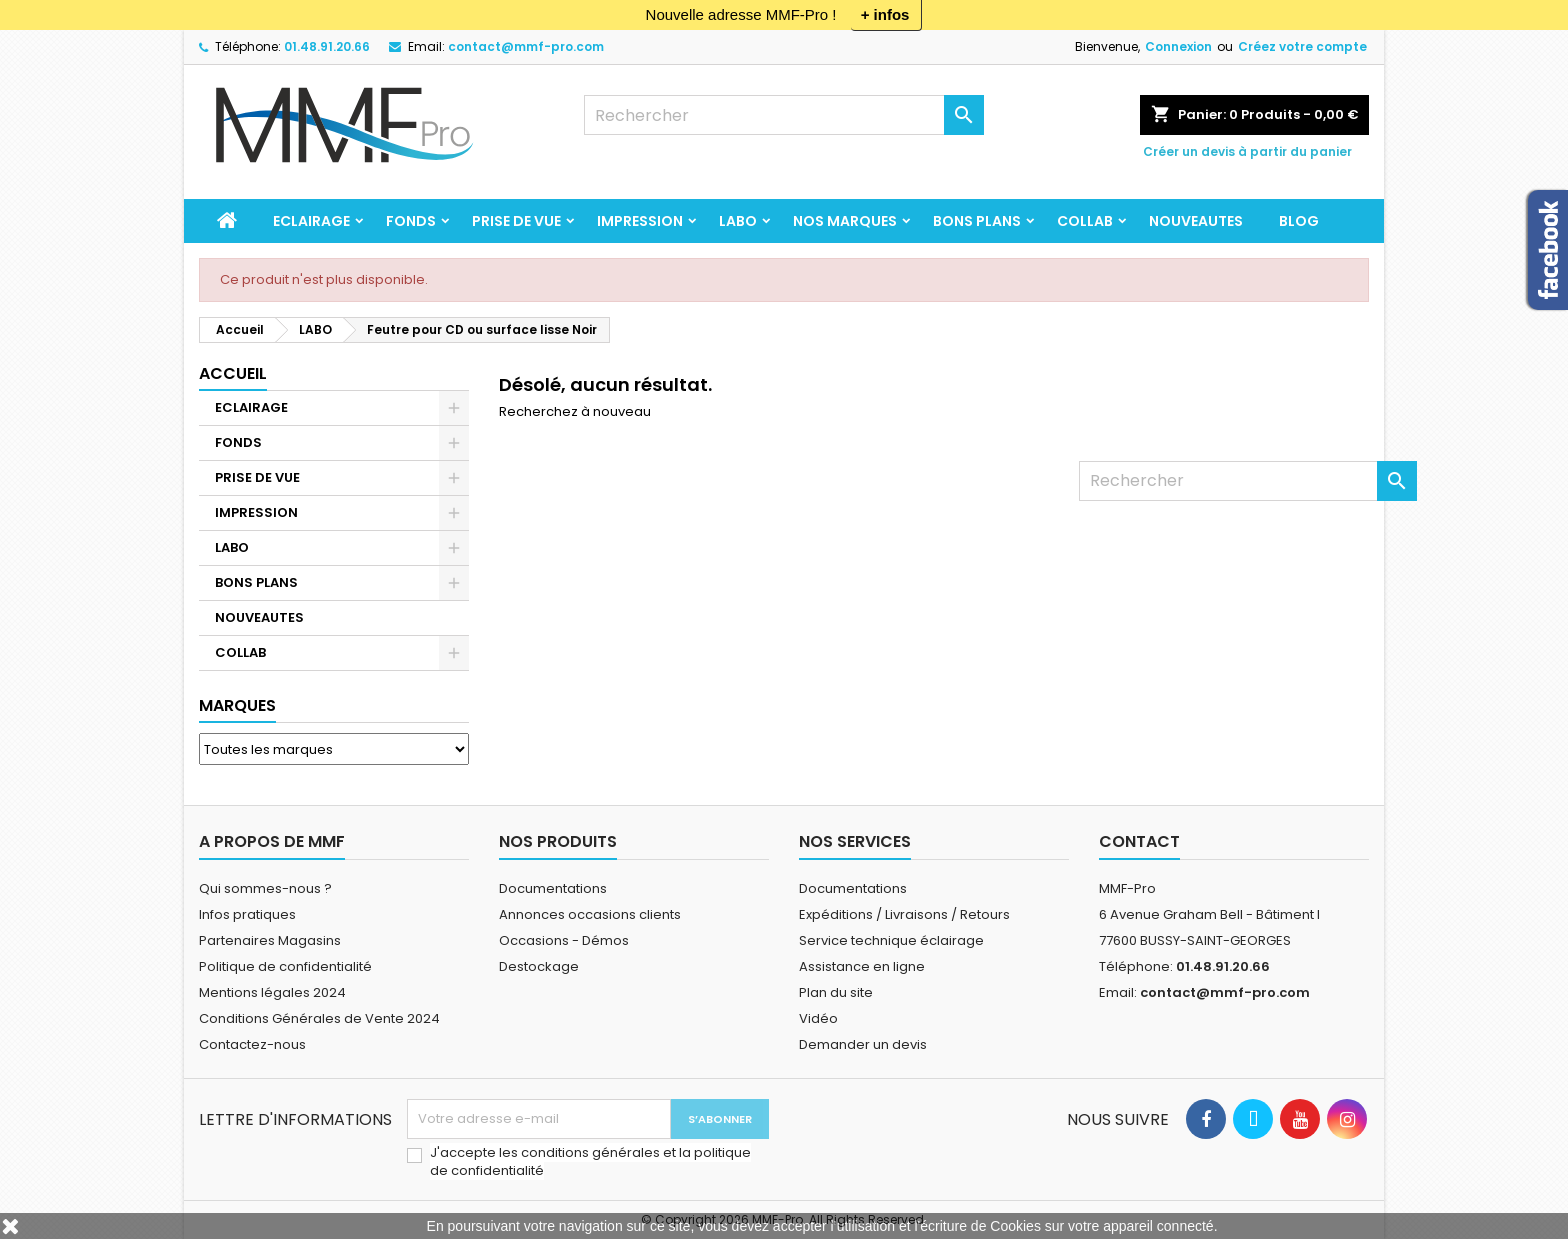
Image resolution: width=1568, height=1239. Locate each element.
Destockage (539, 966)
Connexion (1178, 46)
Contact (1139, 841)
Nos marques (845, 221)
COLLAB (1085, 221)
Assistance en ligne (862, 966)
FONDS (411, 221)
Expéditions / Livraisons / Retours (904, 914)
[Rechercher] (784, 115)
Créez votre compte (1302, 46)
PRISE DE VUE (516, 221)
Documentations (553, 888)
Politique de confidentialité (285, 966)
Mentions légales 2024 (272, 992)
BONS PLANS (977, 221)
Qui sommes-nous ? (265, 888)
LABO (738, 221)
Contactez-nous (252, 1044)
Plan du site (836, 992)
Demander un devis (863, 1044)
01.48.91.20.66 (327, 46)
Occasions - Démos (564, 940)
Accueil (233, 373)
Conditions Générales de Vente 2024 (319, 1018)
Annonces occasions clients (590, 914)
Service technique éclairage (891, 940)
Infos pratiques (247, 914)
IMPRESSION (640, 221)
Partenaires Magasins (270, 940)
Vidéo (818, 1018)
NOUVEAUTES (1196, 221)
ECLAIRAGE (311, 221)
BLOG (1299, 221)
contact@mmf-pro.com (526, 46)
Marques (237, 705)
